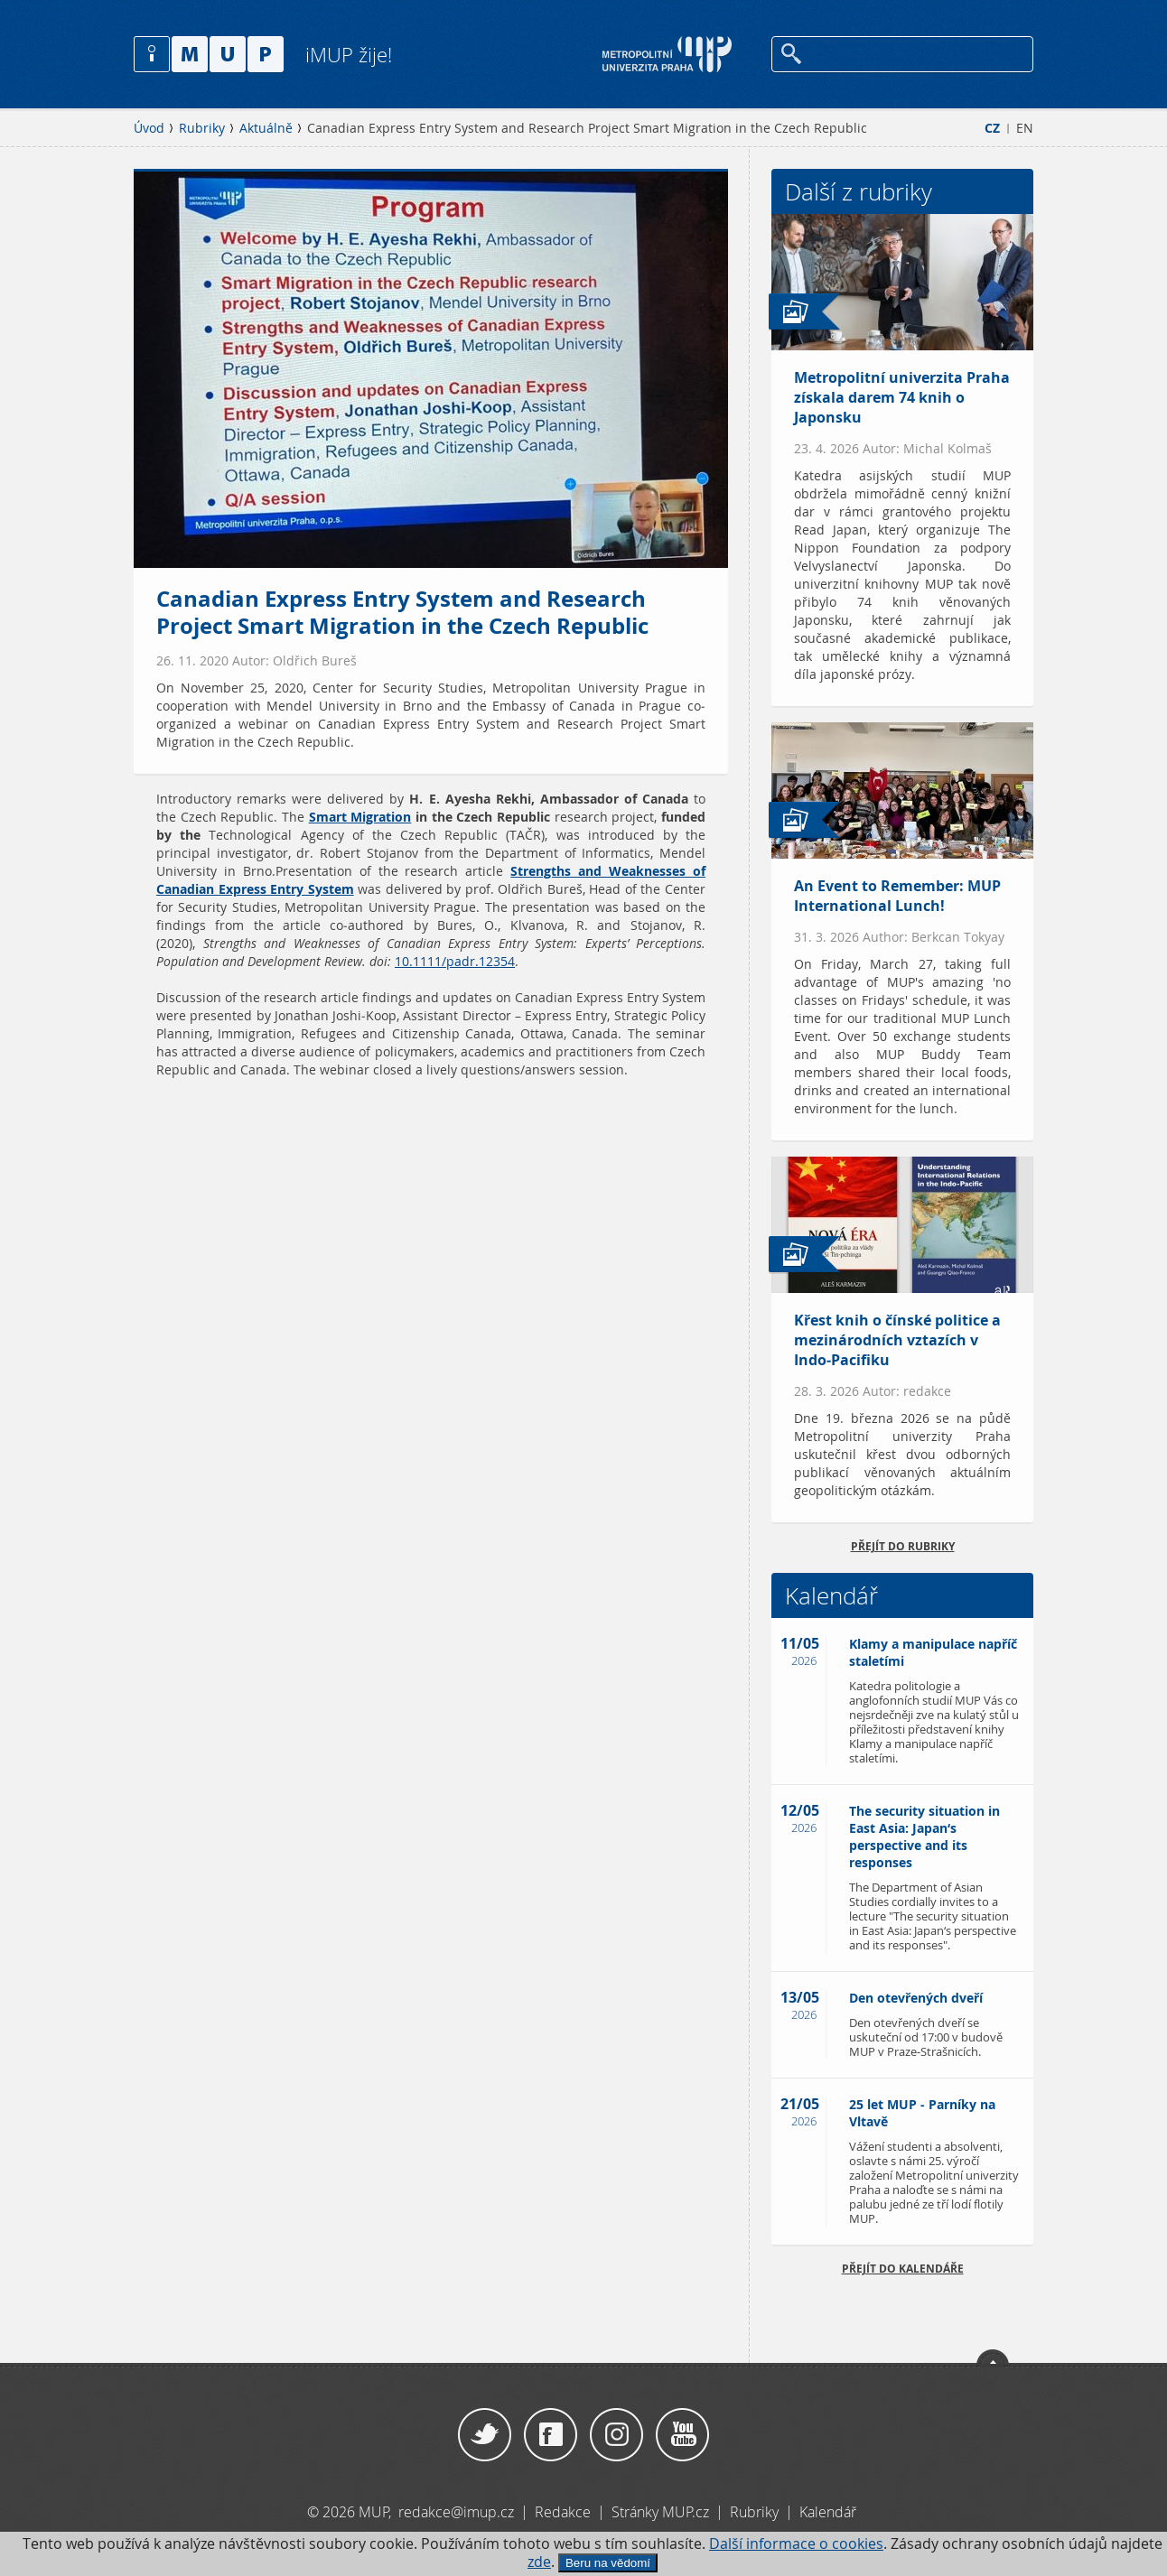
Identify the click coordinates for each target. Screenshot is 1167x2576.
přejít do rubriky (903, 1546)
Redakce (563, 2512)
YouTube (682, 2435)
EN (1024, 128)
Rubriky (202, 128)
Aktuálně (266, 128)
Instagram (616, 2435)
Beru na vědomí (607, 2563)
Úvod (149, 128)
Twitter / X (484, 2435)
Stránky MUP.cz (660, 2512)
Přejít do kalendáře (903, 2268)
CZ (992, 128)
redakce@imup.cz (456, 2512)
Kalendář (827, 2512)
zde (539, 2562)
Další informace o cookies (796, 2544)
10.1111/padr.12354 (455, 962)
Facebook (550, 2435)
